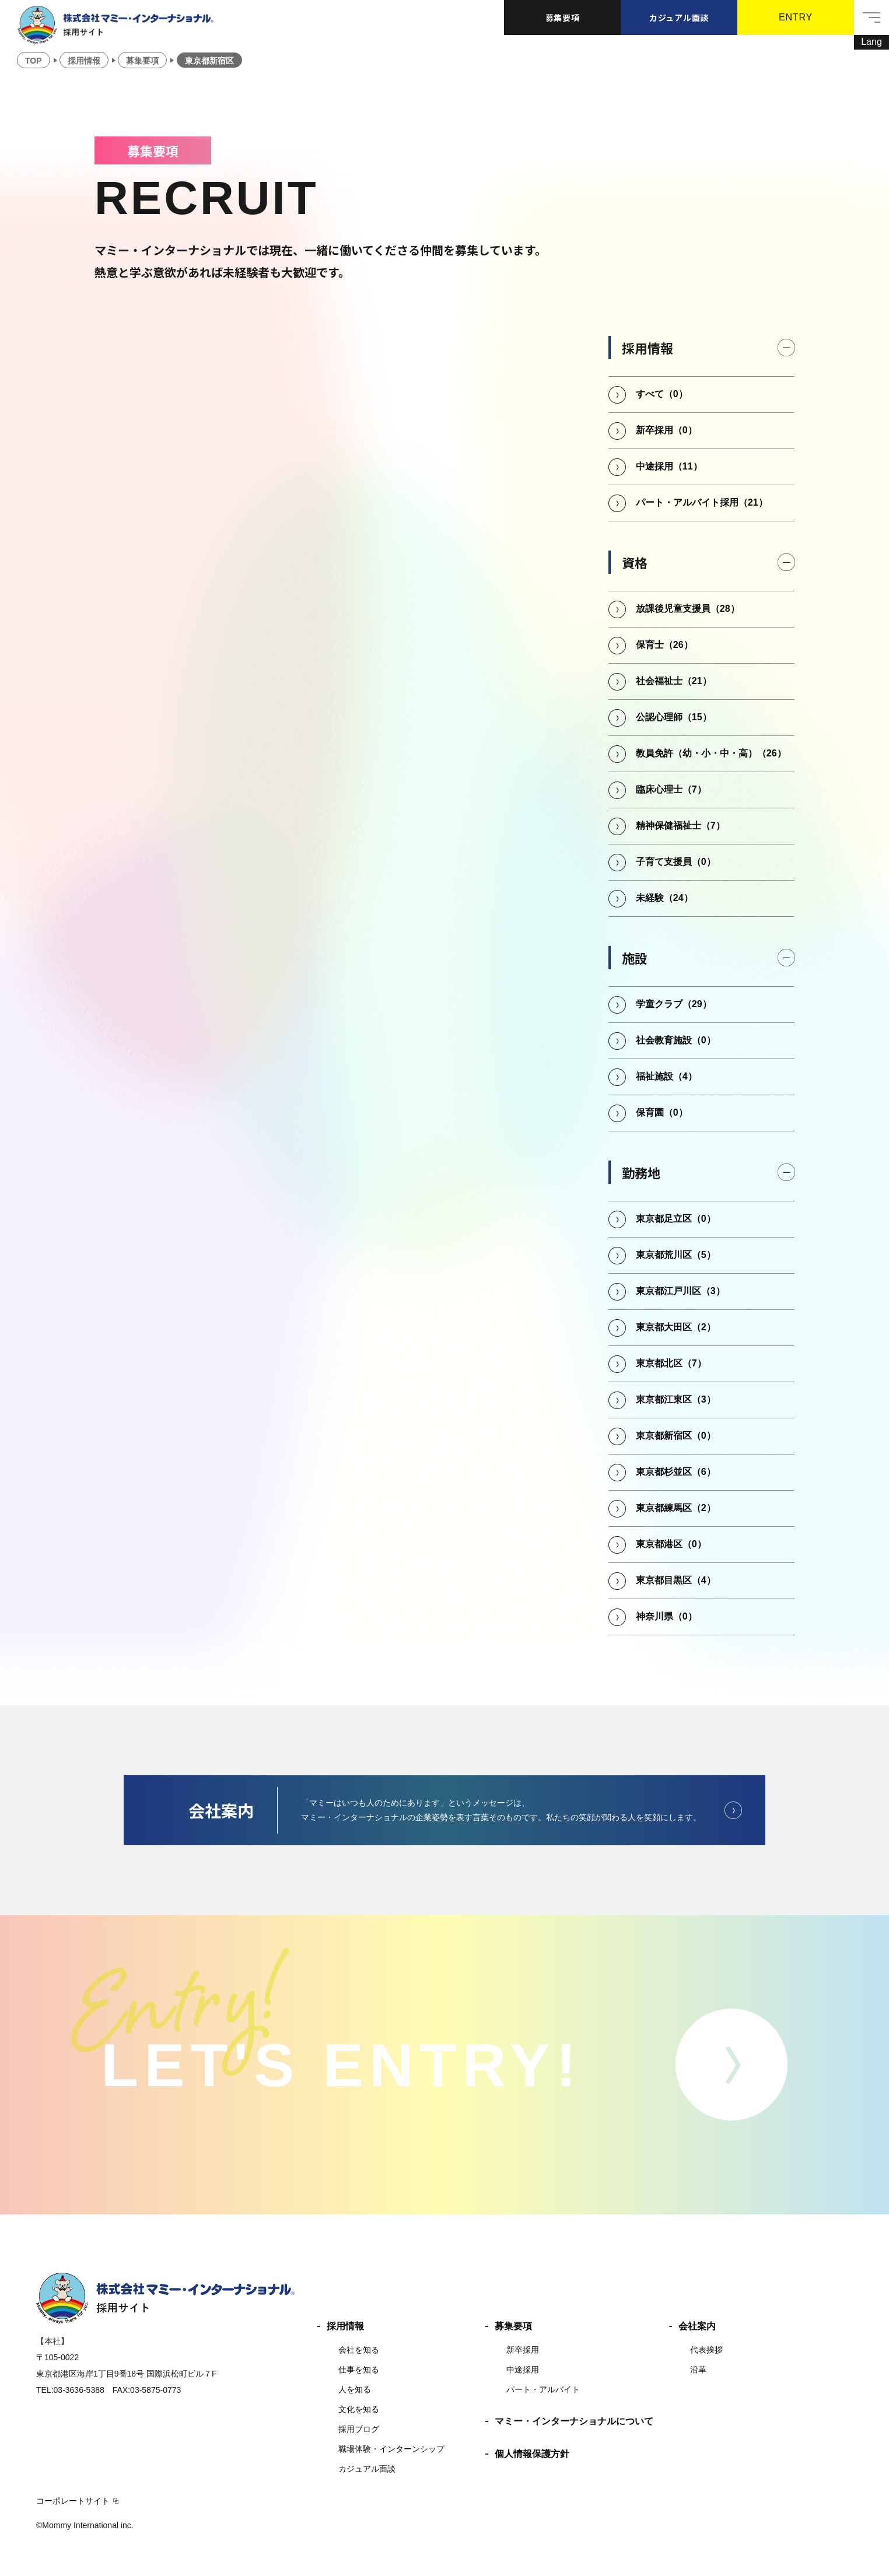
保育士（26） (664, 645)
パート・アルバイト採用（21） (702, 502)
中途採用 (522, 2369)
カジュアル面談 (679, 17)
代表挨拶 (706, 2349)
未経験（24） (664, 898)
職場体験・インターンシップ (391, 2449)
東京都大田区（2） (676, 1327)
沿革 (698, 2369)
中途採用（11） (669, 466)
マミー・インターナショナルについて (574, 2421)
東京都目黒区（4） (676, 1580)
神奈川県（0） (666, 1616)
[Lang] (871, 42)
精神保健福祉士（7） (680, 825)
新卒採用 (522, 2349)
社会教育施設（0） (676, 1040)
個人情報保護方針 (532, 2454)
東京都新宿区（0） (676, 1436)
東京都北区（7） (671, 1363)
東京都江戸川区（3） (680, 1291)
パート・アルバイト (543, 2389)
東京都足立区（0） (676, 1219)
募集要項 (562, 17)
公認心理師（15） (674, 717)
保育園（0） (662, 1112)
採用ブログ (358, 2429)
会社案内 (697, 2326)
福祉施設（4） (666, 1076)
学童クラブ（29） (674, 1004)
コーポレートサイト (73, 2500)
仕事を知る (358, 2369)
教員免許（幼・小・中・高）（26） (711, 753)
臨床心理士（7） (671, 789)
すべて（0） (662, 394)
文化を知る (358, 2409)
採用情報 (345, 2326)
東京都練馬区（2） (676, 1508)
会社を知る (358, 2349)
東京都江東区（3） (676, 1399)
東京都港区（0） (671, 1544)
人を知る (354, 2389)
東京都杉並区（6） (676, 1472)
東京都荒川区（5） (676, 1255)
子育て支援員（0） (676, 862)
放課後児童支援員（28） (688, 609)
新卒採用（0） (666, 430)
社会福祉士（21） (674, 681)
